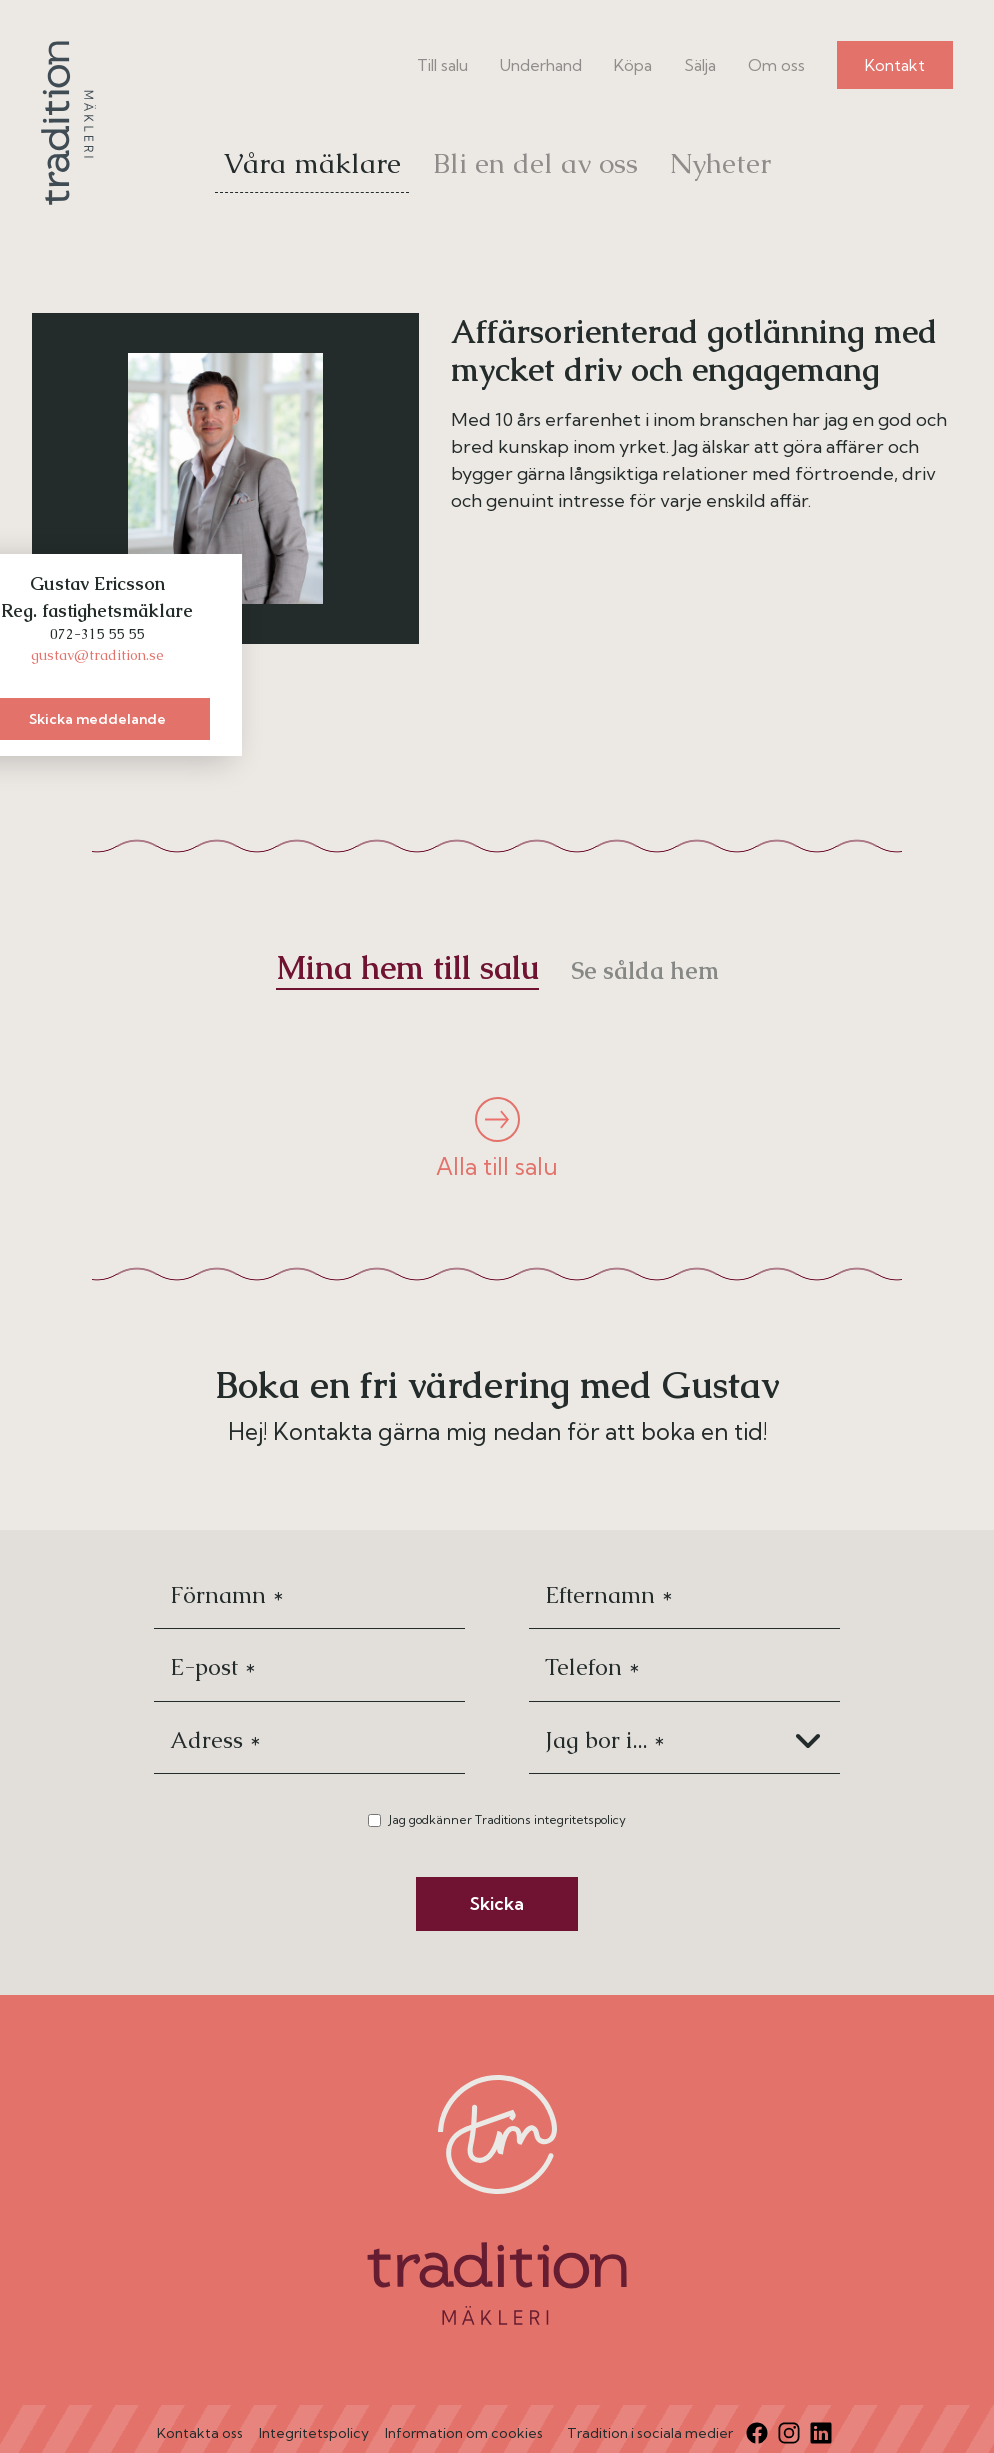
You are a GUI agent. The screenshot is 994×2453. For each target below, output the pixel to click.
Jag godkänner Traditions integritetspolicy (507, 1819)
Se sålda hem (645, 970)
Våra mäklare (312, 163)
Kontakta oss (200, 2433)
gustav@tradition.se (97, 655)
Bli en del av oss (535, 163)
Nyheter (720, 163)
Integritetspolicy (314, 2433)
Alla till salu (497, 1139)
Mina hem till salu (407, 967)
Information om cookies (464, 2433)
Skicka (497, 1903)
